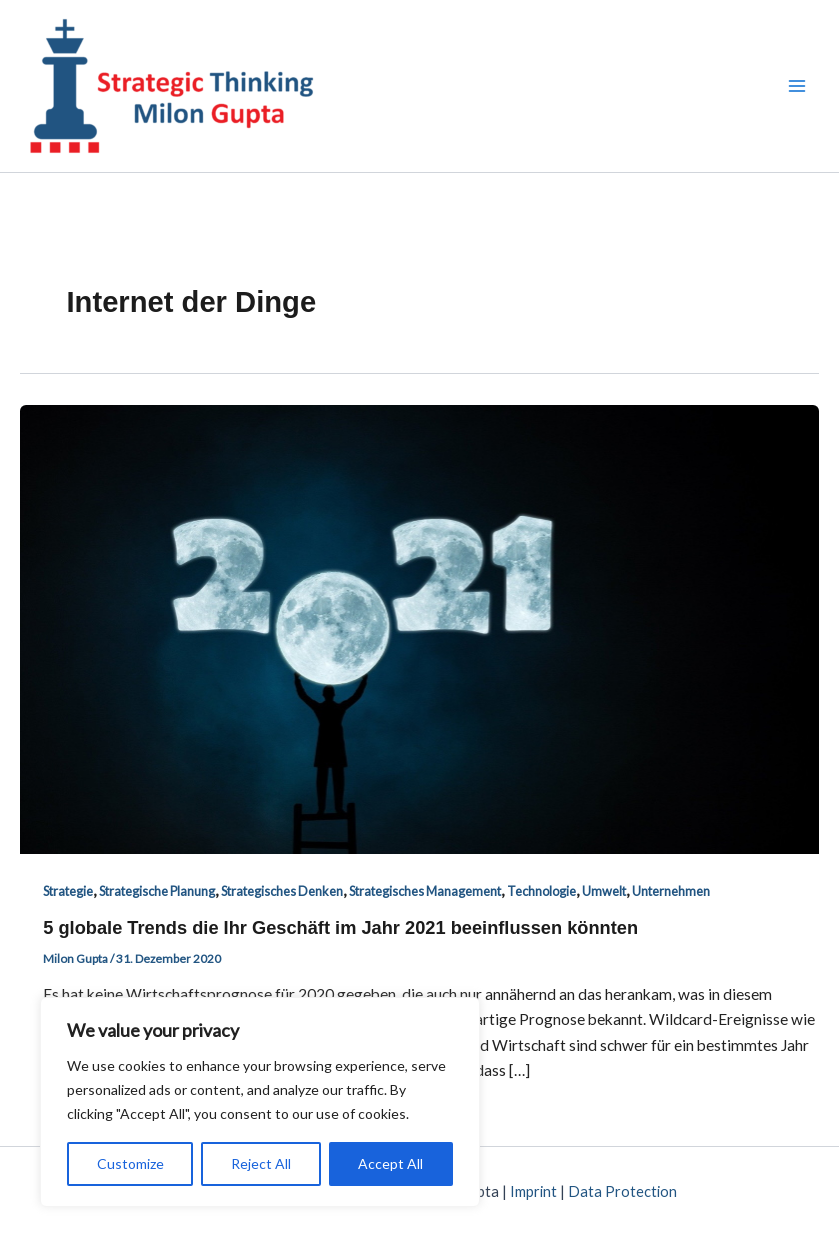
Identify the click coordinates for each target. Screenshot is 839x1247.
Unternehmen (671, 891)
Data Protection (622, 1191)
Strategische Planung (157, 891)
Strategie (68, 891)
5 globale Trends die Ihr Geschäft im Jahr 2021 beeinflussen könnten (340, 927)
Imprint (533, 1191)
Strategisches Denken (282, 891)
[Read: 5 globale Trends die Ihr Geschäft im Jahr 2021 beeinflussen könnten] (419, 628)
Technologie (541, 891)
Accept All (390, 1163)
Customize (130, 1163)
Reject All (261, 1163)
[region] (260, 1102)
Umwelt (604, 891)
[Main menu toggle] (797, 85)
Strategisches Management (425, 891)
